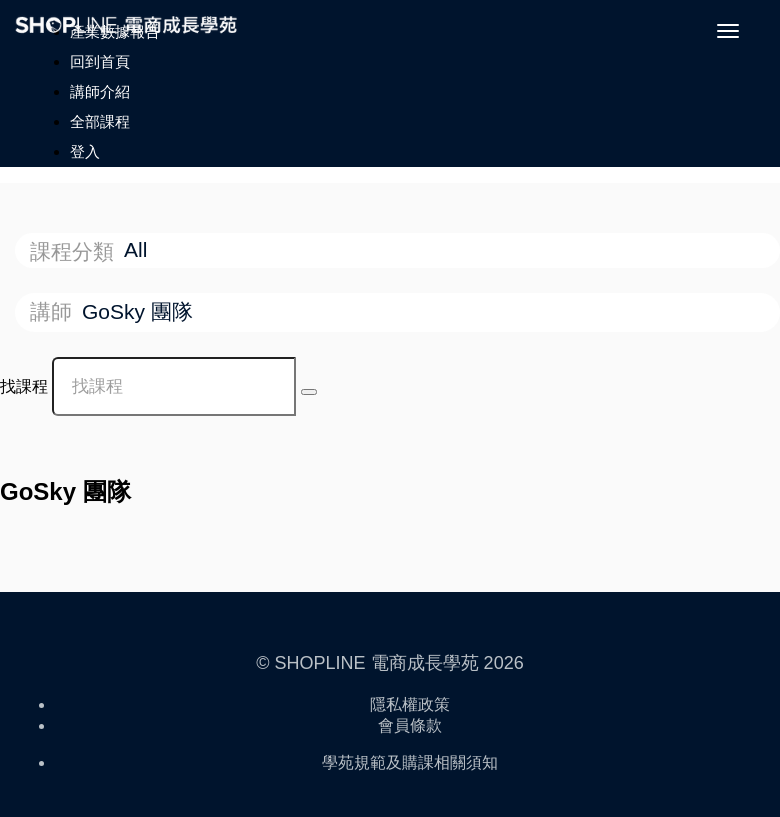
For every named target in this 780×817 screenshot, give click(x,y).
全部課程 (100, 121)
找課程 (24, 386)
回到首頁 (100, 61)
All (138, 249)
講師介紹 (100, 91)
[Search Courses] (309, 392)
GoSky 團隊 (140, 311)
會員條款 (410, 725)
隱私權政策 (410, 704)
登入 (85, 151)
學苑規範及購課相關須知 (410, 762)
